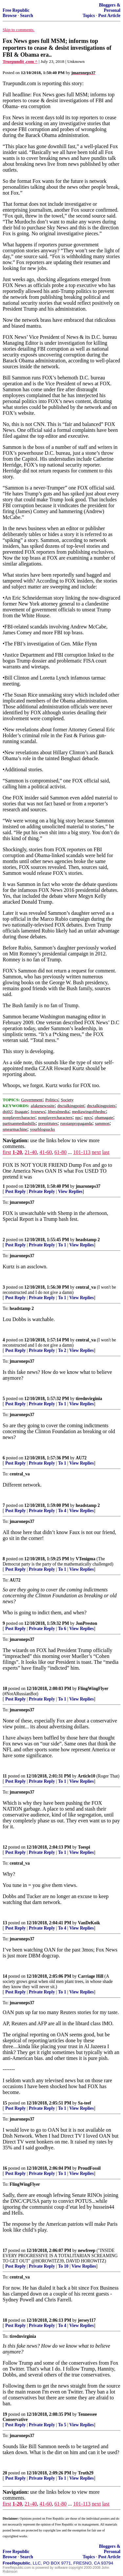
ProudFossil (89, 2168)
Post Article (109, 15)
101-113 (82, 1152)
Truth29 (85, 2472)
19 (5, 2414)
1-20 (17, 1152)
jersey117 (87, 2320)
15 (5, 2103)
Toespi (84, 1847)
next (96, 1152)
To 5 (62, 2424)
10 (5, 1688)
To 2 (62, 1350)
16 (5, 2168)
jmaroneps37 (88, 1186)
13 (5, 1922)
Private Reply (42, 1191)
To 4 (62, 1510)
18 (5, 2320)
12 (5, 1847)
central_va (86, 1287)
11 (5, 1776)
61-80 (60, 1152)
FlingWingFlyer (93, 1688)
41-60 (45, 1152)
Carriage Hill (90, 1976)
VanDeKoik (89, 1922)
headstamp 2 (88, 1239)
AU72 (81, 1457)
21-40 (31, 1152)
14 (5, 1976)
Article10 (86, 1776)
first (7, 1152)
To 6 (62, 1628)
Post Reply (15, 1191)
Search (26, 15)
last (105, 1152)
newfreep (86, 2250)
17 (5, 2250)
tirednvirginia (89, 1398)
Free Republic (16, 10)
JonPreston (86, 1623)
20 (5, 2472)
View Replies (70, 1191)
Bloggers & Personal (109, 8)
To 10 (63, 2266)
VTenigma (85, 1558)
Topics (89, 15)
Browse (10, 15)
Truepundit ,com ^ (20, 61)
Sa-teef (84, 2103)
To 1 (62, 1244)
